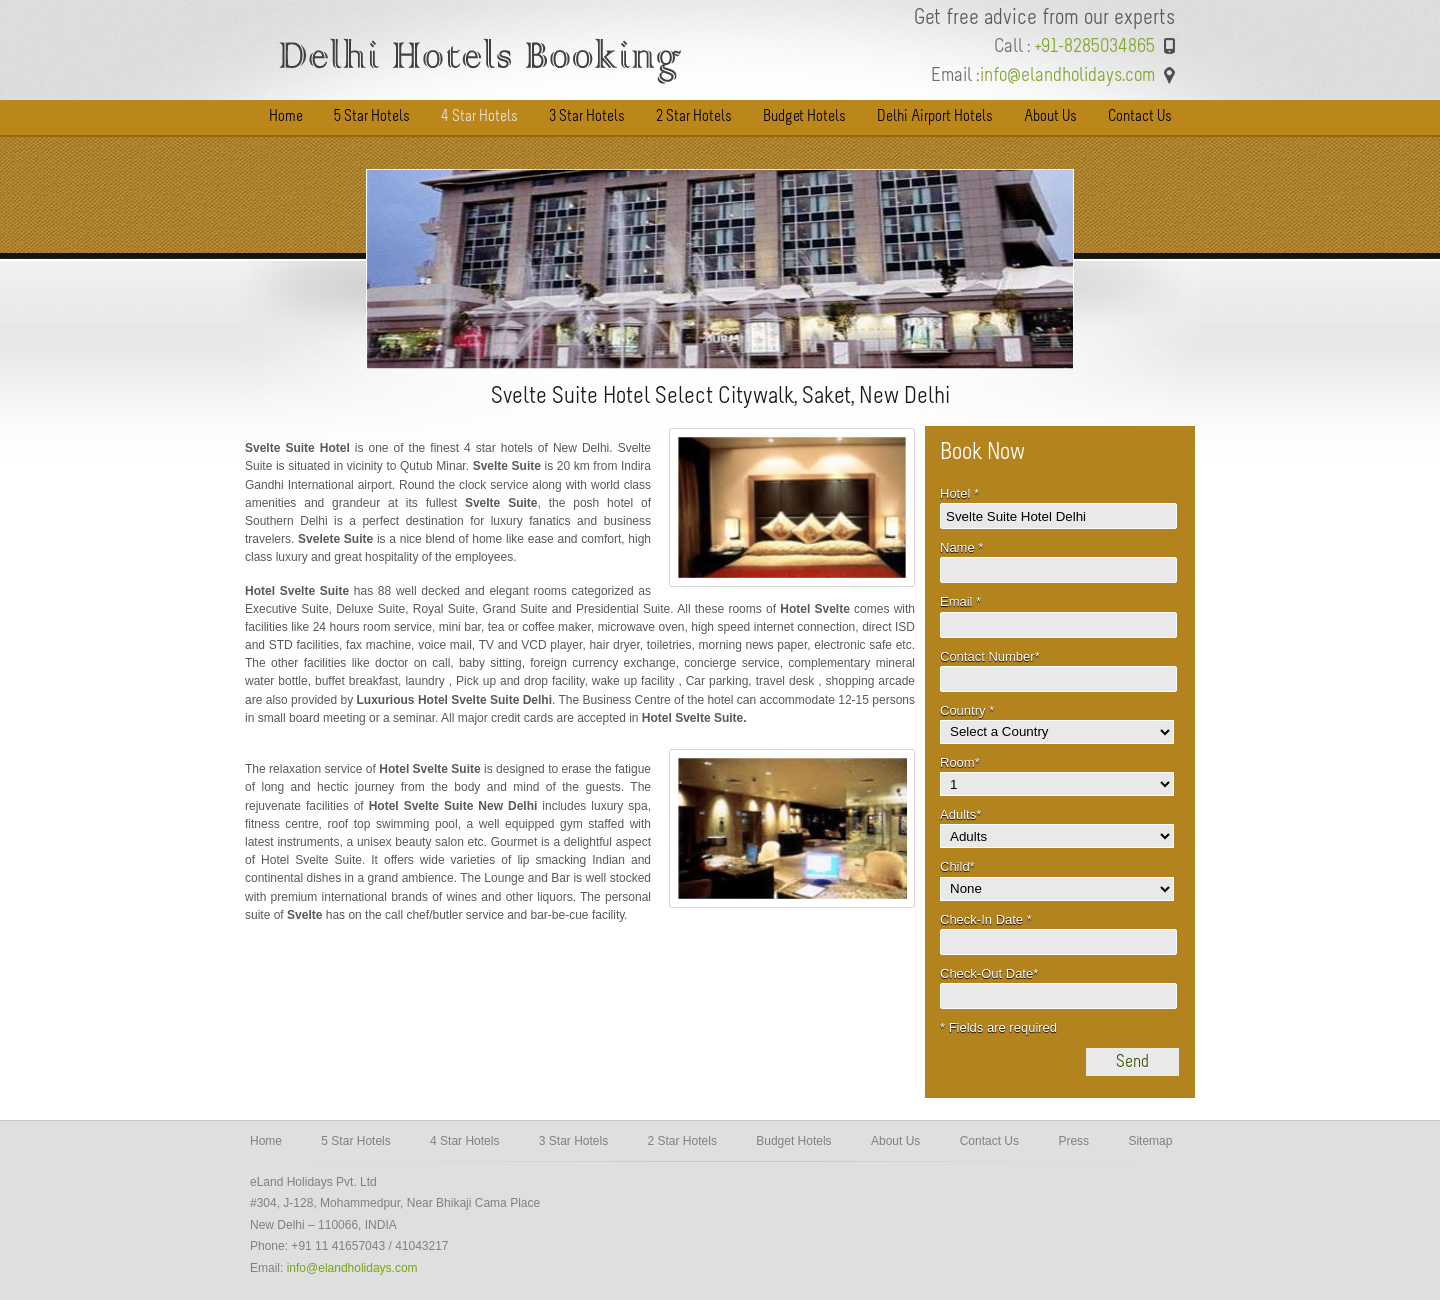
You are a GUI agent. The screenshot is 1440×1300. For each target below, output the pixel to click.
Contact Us (989, 1141)
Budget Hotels (793, 1141)
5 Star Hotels (355, 1141)
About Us (895, 1141)
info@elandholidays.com (352, 1268)
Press (1073, 1141)
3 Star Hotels (573, 1141)
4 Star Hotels (464, 1141)
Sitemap (1150, 1141)
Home (266, 1141)
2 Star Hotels (682, 1141)
